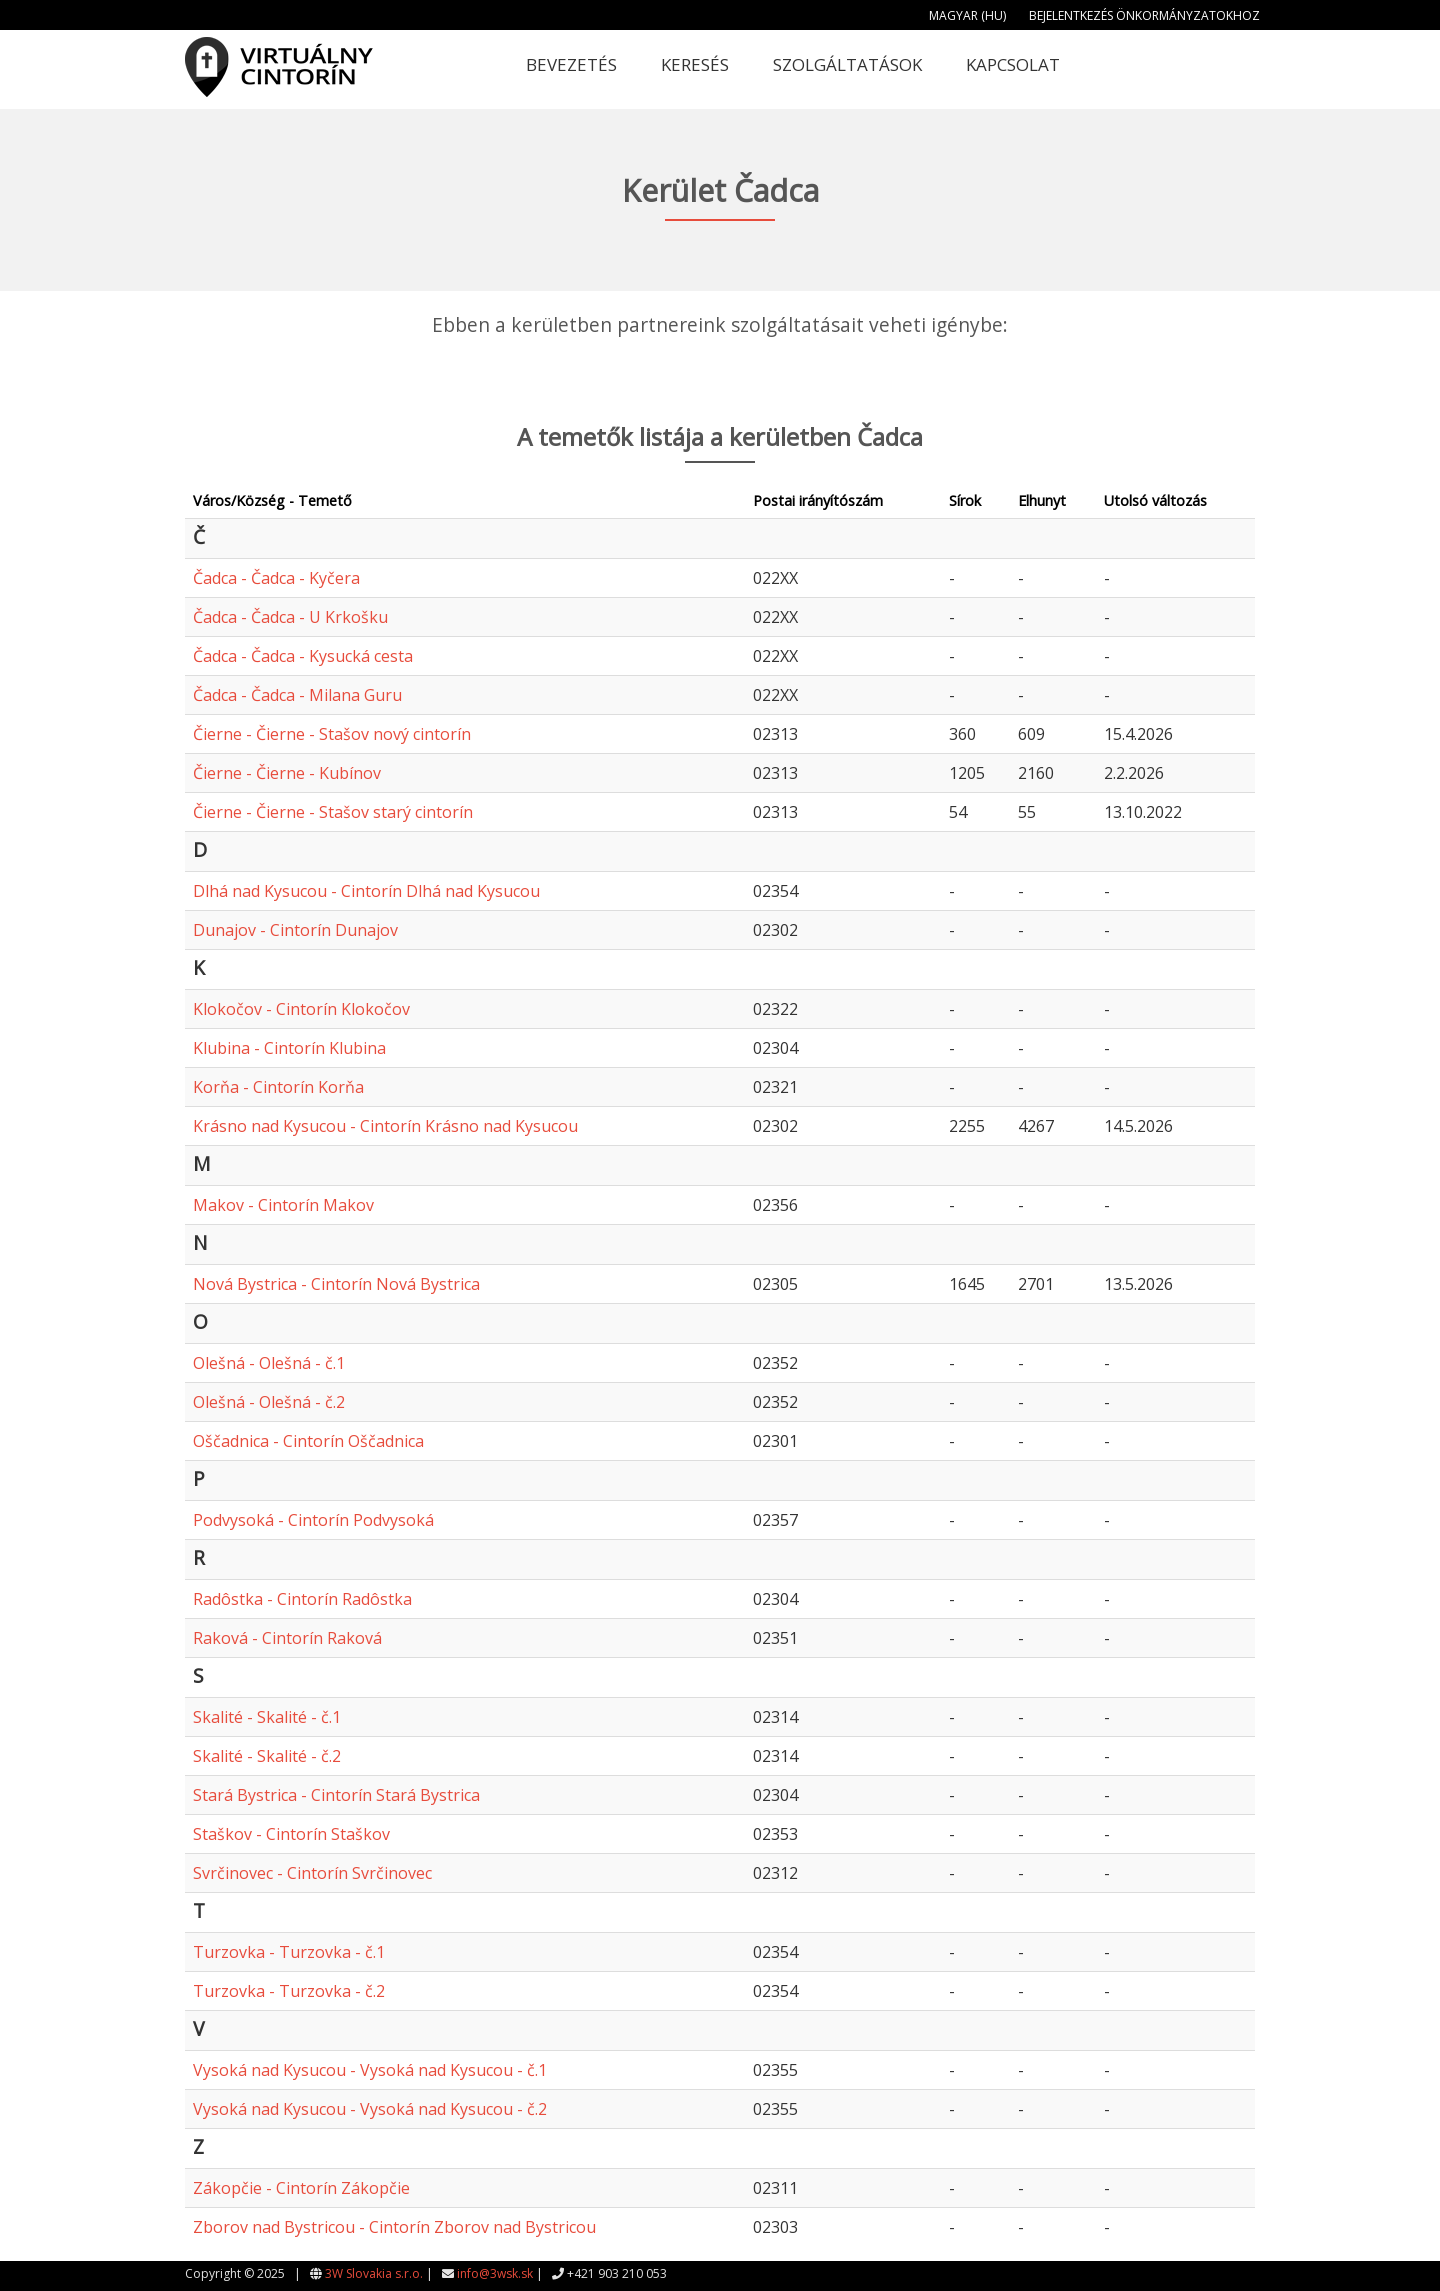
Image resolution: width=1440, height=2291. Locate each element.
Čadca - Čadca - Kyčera (276, 578)
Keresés (695, 64)
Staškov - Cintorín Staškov (291, 1834)
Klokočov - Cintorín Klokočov (301, 1009)
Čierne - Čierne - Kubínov (287, 773)
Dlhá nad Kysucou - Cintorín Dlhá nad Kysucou (366, 891)
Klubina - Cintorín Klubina (289, 1048)
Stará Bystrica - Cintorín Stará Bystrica (336, 1795)
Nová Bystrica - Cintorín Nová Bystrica (336, 1284)
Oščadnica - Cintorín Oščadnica (308, 1441)
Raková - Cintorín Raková (287, 1638)
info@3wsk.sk (495, 2273)
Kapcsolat (1013, 64)
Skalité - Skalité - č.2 (267, 1756)
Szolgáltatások (847, 64)
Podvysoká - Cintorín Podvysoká (313, 1520)
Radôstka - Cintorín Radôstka (302, 1599)
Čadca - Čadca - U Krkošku (290, 617)
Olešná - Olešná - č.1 (269, 1363)
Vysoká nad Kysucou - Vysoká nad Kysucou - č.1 (370, 2070)
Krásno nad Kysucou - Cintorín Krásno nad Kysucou (385, 1126)
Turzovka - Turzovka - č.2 (289, 1991)
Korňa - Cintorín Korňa (278, 1087)
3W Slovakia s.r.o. (374, 2273)
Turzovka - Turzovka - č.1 (289, 1952)
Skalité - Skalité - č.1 (267, 1717)
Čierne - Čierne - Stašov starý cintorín (333, 812)
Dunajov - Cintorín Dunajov (295, 930)
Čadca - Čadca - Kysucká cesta (303, 656)
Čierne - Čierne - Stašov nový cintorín (332, 734)
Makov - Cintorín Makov (283, 1205)
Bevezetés (571, 64)
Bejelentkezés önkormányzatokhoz (1144, 15)
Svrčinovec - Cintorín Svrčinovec (312, 1873)
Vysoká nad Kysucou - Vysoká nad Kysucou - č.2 (370, 2109)
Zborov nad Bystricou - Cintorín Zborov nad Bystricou (394, 2227)
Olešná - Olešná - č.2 (269, 1402)
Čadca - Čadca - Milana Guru (297, 695)
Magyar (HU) (967, 15)
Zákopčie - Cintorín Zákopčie (301, 2188)
